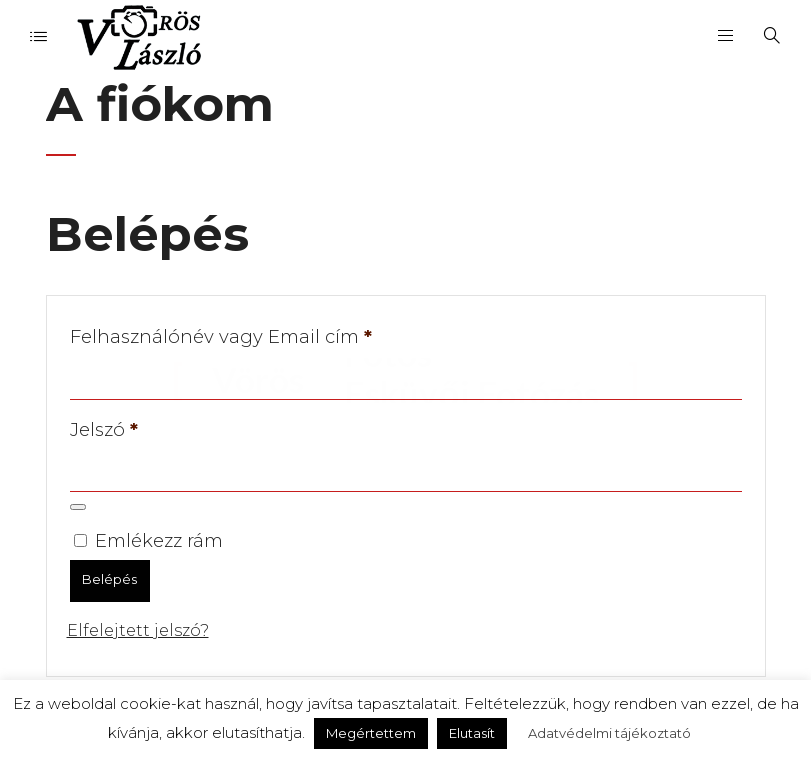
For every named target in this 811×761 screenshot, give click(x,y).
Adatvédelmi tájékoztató (609, 733)
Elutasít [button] (472, 733)
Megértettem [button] (371, 733)
